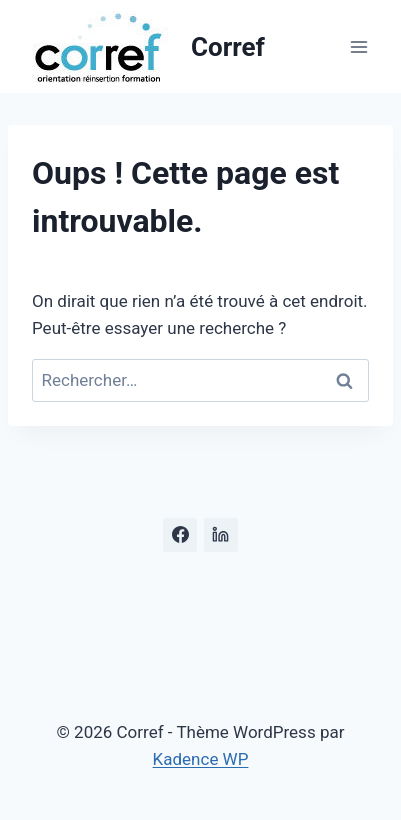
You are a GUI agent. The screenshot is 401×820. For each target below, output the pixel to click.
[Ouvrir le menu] (358, 46)
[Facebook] (180, 535)
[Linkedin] (221, 535)
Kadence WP (201, 759)
